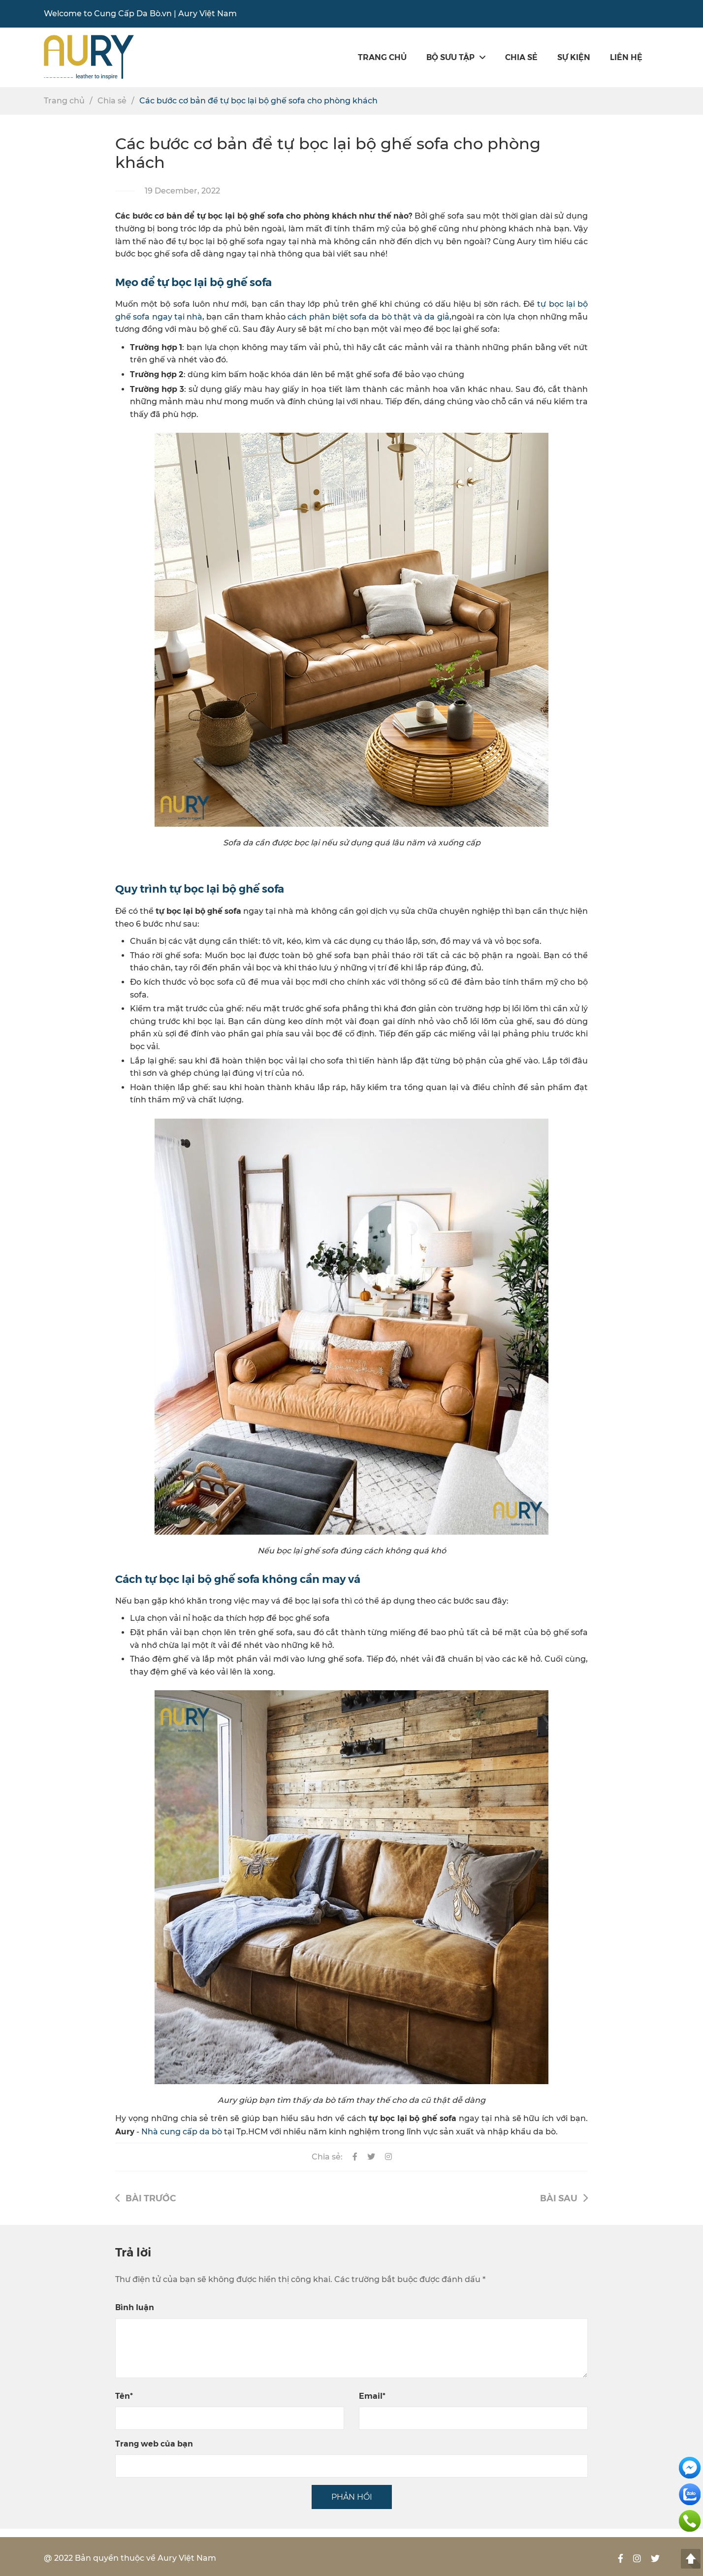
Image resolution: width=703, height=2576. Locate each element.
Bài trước (145, 2197)
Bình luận (134, 2307)
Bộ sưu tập (455, 57)
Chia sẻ (521, 57)
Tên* (124, 2395)
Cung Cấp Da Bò (127, 13)
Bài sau (564, 2197)
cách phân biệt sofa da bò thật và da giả (368, 317)
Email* (372, 2395)
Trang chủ (382, 57)
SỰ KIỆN (573, 57)
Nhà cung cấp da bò (181, 2131)
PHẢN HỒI (351, 2497)
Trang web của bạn (154, 2443)
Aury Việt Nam (207, 13)
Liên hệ (626, 57)
